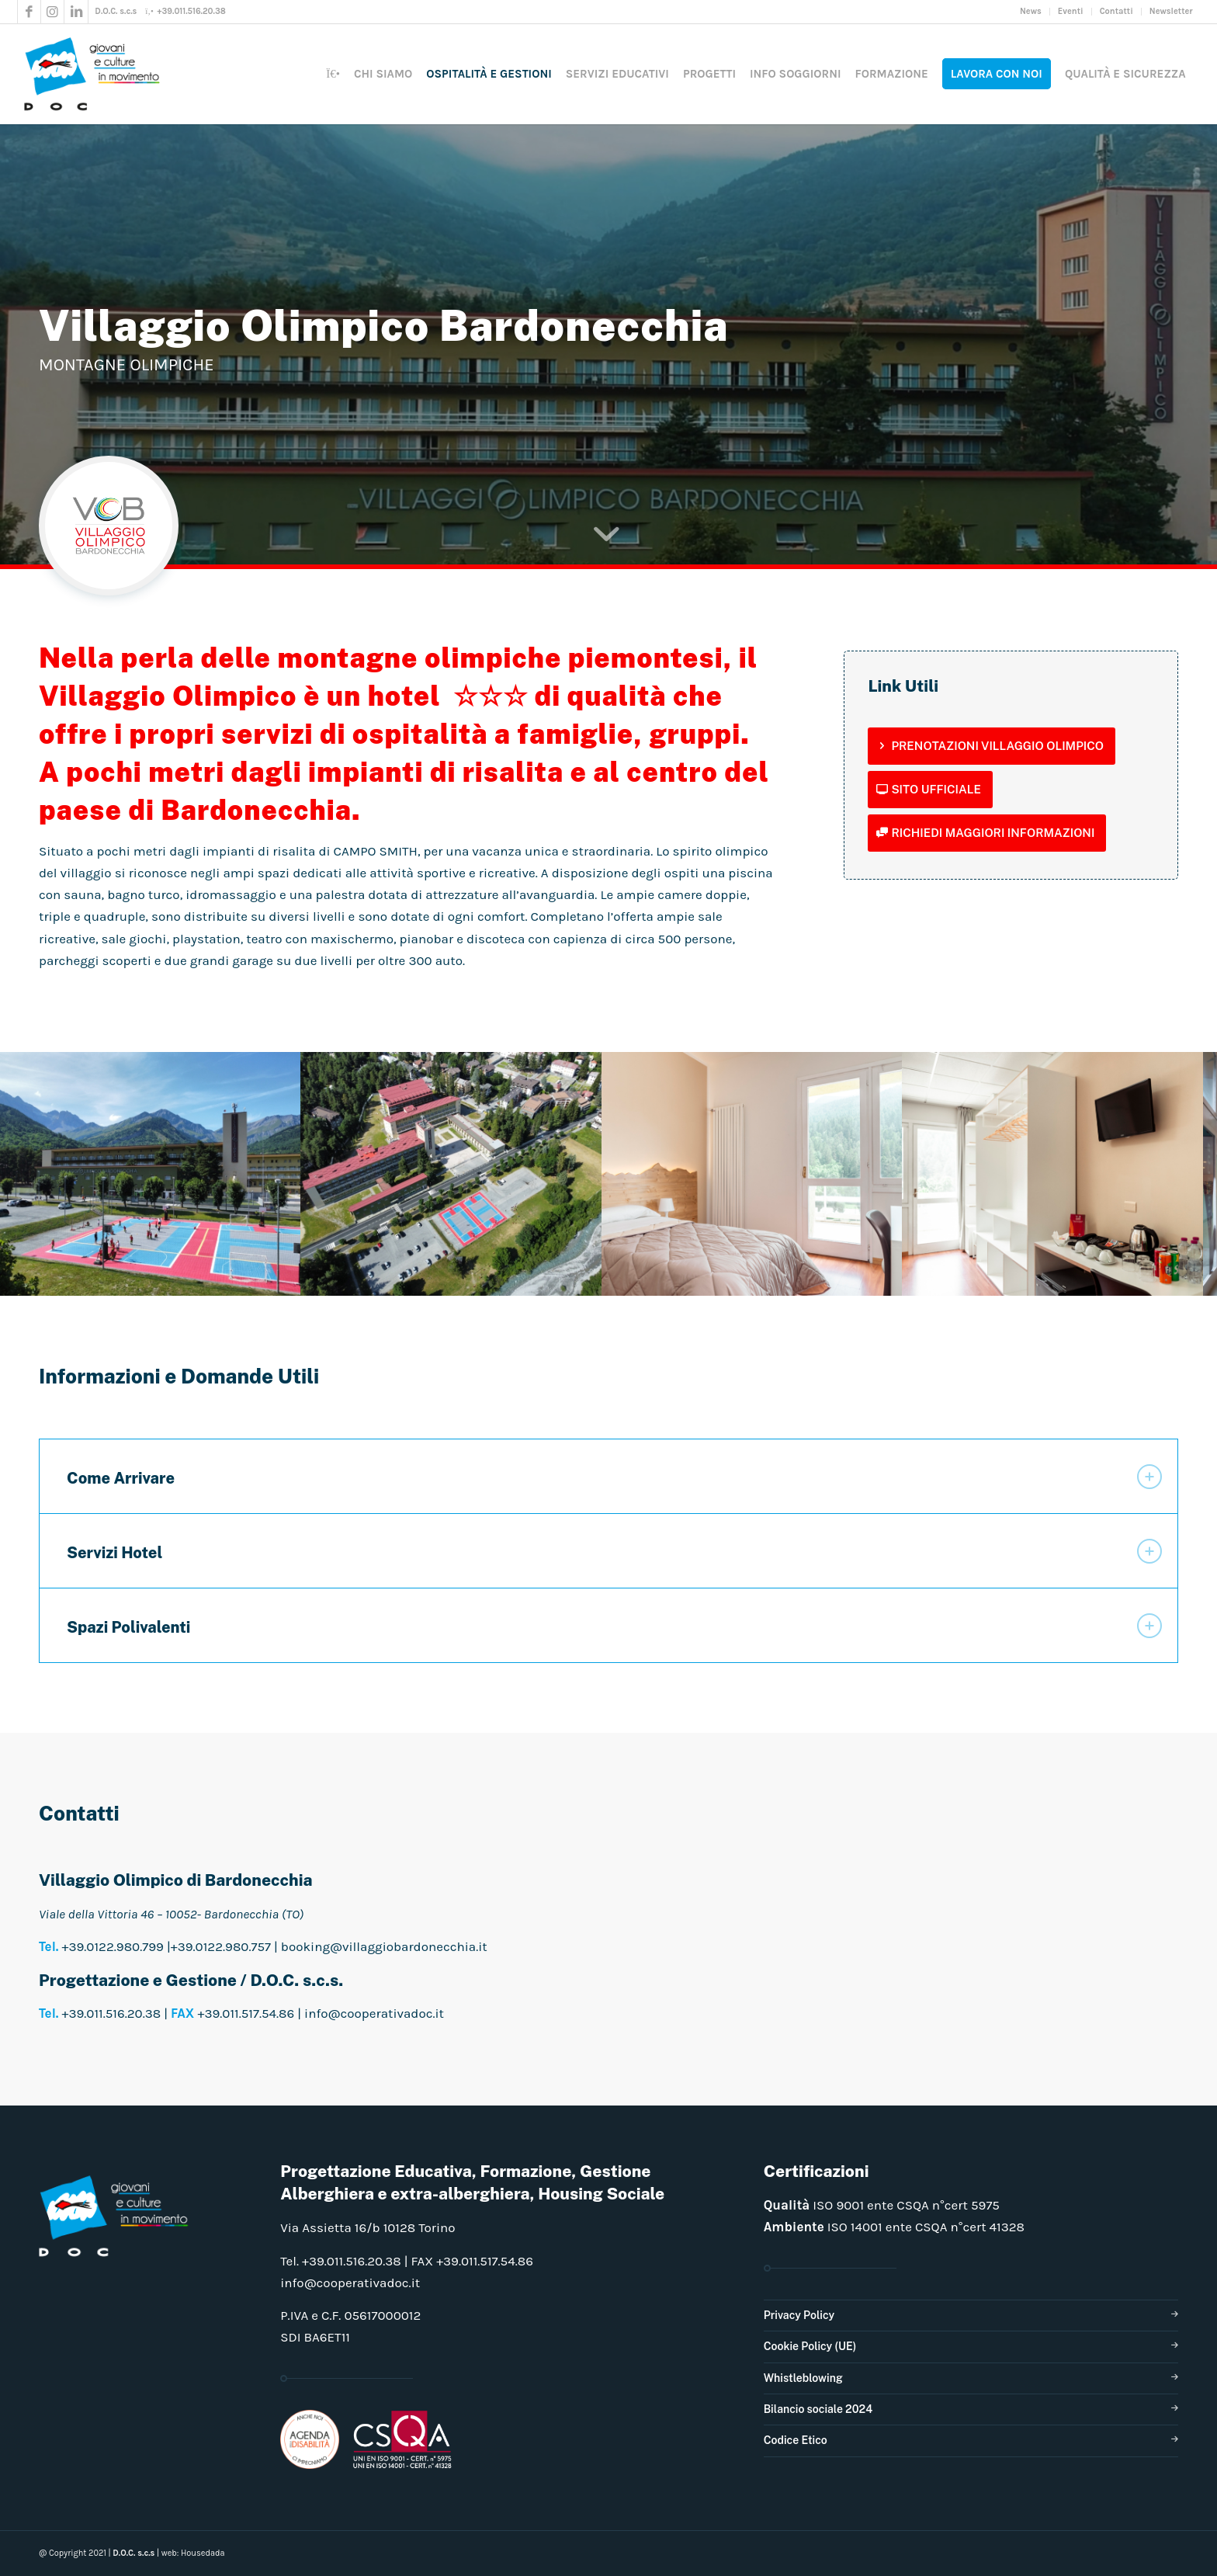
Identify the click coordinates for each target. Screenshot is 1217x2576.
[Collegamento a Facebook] (29, 11)
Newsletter (1171, 11)
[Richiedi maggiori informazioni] (987, 833)
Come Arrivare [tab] (614, 1476)
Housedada (203, 2553)
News (1031, 11)
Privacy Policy (799, 2315)
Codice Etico (795, 2440)
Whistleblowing (803, 2378)
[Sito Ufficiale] (930, 789)
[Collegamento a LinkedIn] (76, 11)
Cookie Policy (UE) (810, 2346)
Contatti (1116, 11)
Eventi (1071, 11)
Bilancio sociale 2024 (818, 2409)
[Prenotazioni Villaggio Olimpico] (991, 746)
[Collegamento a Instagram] (52, 11)
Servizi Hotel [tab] (614, 1551)
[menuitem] (1031, 12)
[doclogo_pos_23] (97, 73)
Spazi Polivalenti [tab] (614, 1625)
